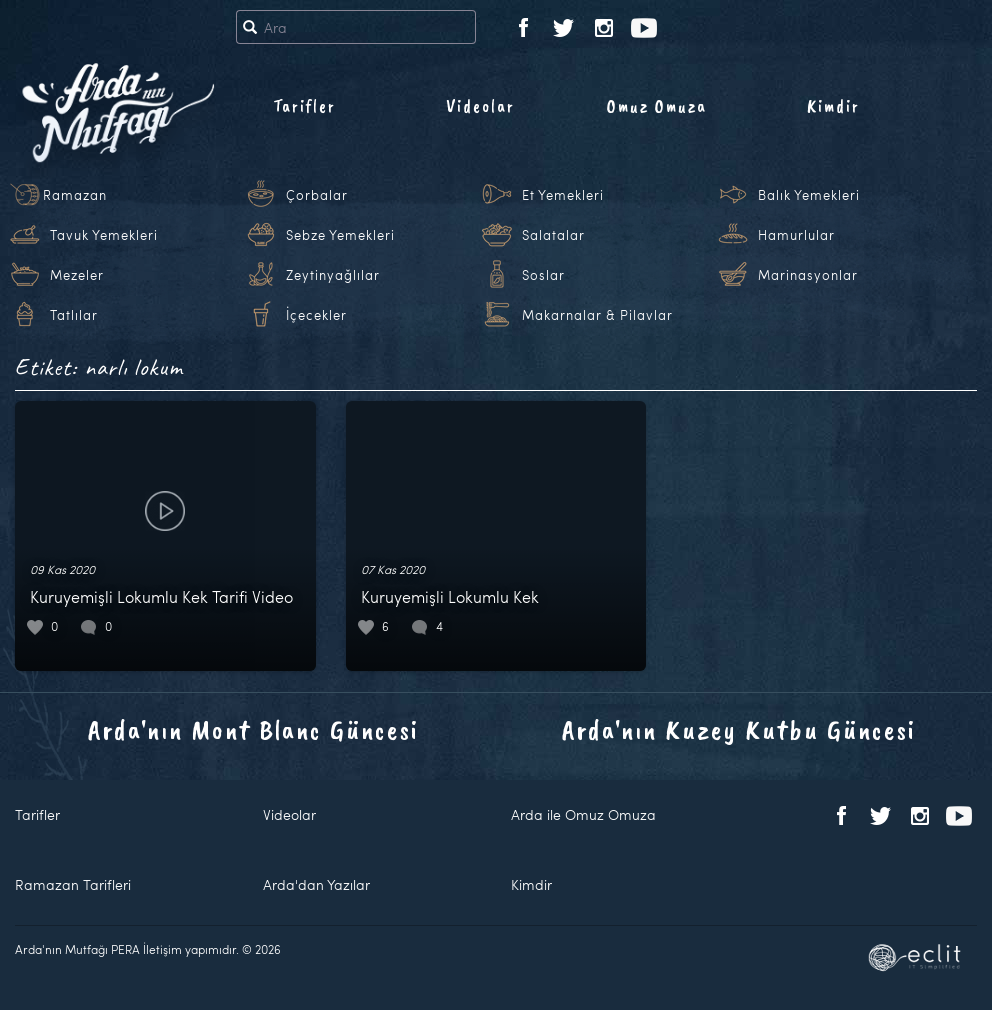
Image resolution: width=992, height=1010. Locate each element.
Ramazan (75, 195)
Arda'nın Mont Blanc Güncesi (253, 729)
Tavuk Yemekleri (104, 235)
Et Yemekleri (563, 195)
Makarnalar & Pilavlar (597, 315)
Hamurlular (796, 235)
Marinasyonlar (808, 275)
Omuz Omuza (657, 106)
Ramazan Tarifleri (73, 884)
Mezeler (77, 275)
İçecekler (316, 315)
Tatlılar (74, 315)
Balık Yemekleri (809, 195)
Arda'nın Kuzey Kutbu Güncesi (739, 729)
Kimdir (833, 106)
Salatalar (553, 235)
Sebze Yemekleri (340, 235)
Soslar (543, 275)
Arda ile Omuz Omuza (583, 814)
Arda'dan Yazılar (316, 884)
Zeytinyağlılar (333, 275)
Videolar (480, 106)
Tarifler (304, 106)
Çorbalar (317, 195)
